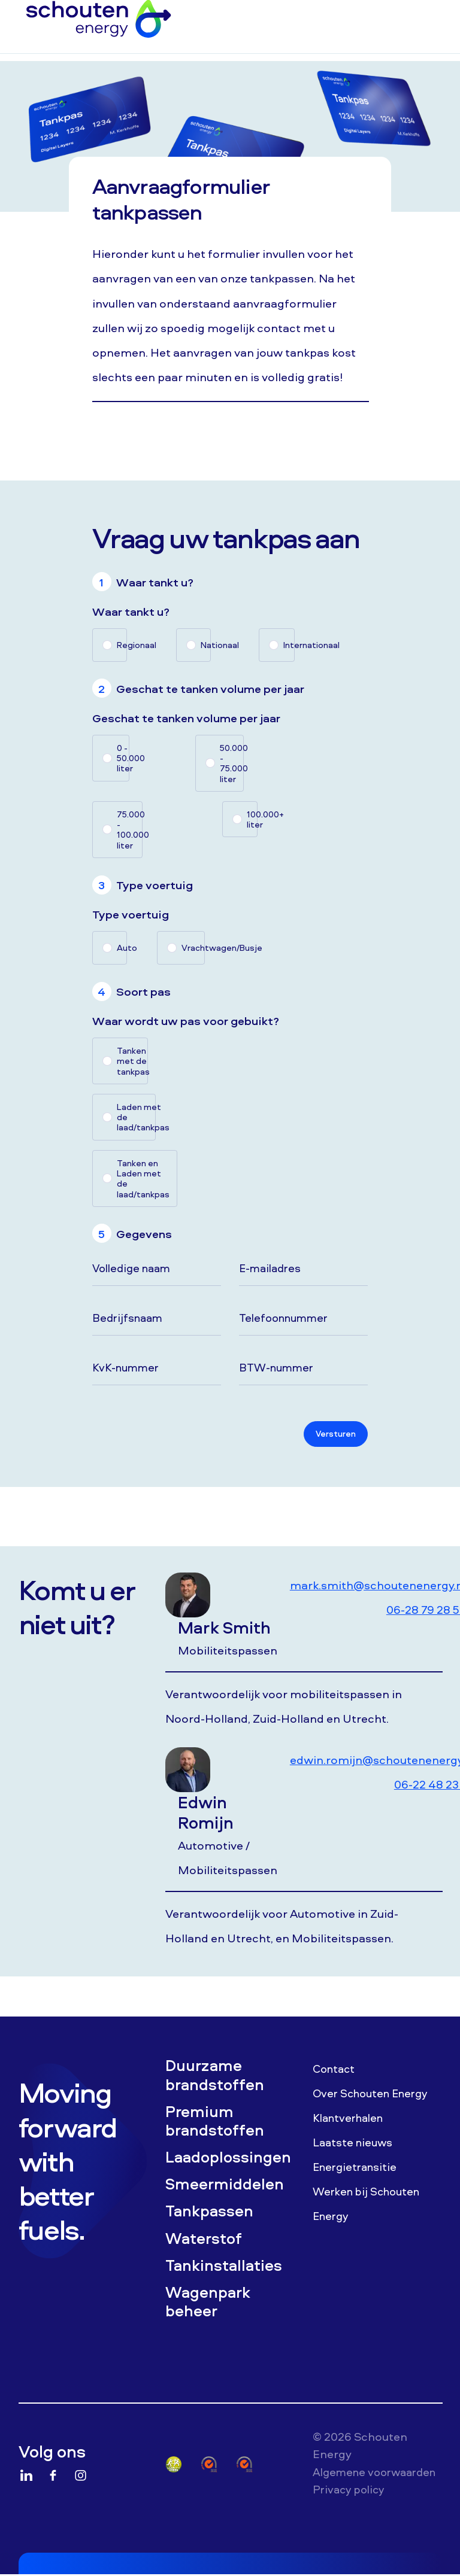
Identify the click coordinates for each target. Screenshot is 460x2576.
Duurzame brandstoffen (219, 2083)
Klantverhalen (351, 2124)
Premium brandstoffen (219, 2132)
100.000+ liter (252, 819)
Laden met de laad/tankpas (136, 1117)
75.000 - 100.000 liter (130, 829)
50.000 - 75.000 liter (232, 763)
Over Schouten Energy (374, 2099)
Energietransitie (357, 2173)
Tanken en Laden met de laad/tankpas (143, 1178)
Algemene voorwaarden (349, 2505)
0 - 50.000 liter (123, 758)
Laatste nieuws (355, 2148)
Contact (335, 2075)
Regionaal (122, 644)
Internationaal (289, 644)
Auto (122, 947)
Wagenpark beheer (211, 2325)
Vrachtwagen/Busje (193, 947)
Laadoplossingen (229, 2171)
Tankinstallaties (228, 2286)
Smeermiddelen (228, 2199)
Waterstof (207, 2257)
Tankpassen (213, 2228)
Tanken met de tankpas (132, 1061)
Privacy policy (351, 2532)
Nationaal (206, 644)
